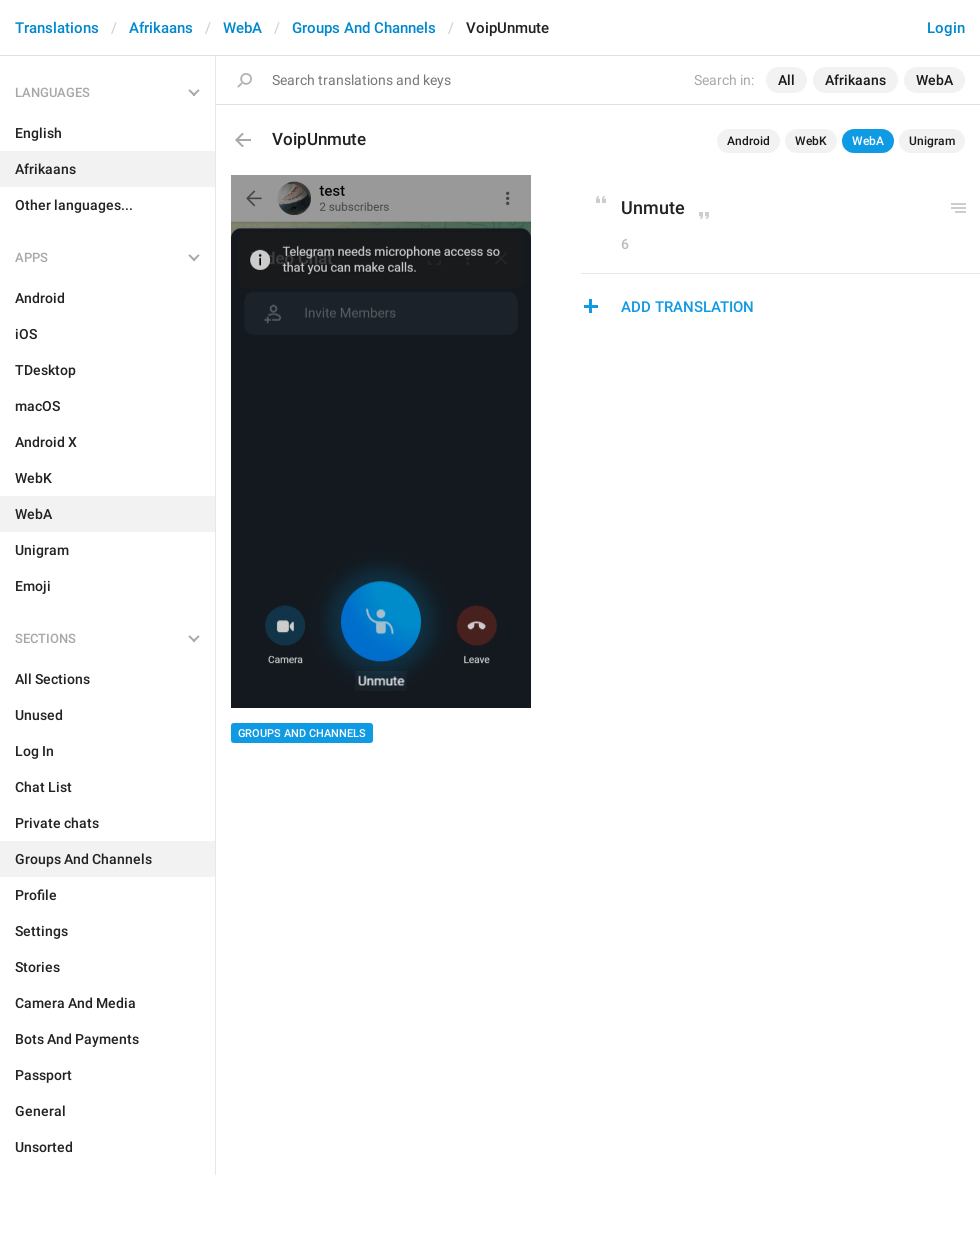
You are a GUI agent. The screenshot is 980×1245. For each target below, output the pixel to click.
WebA (242, 28)
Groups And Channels (364, 28)
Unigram (932, 141)
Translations (57, 28)
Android (748, 141)
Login (946, 28)
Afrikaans (161, 28)
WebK (811, 141)
